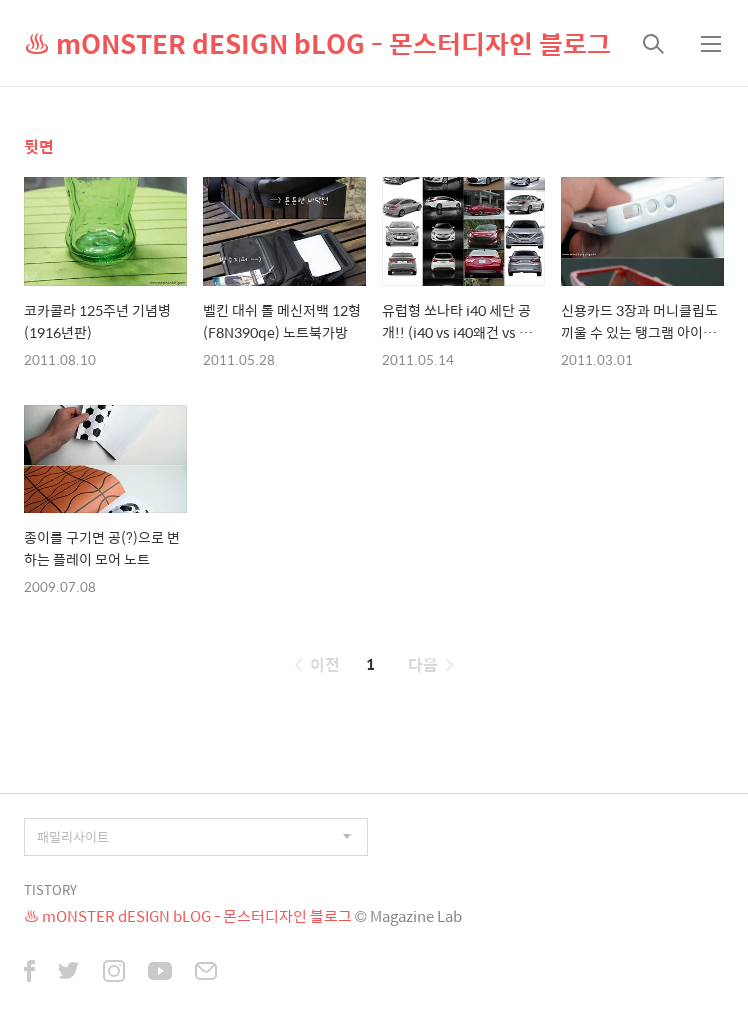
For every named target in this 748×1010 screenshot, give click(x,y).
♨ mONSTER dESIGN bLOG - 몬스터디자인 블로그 (317, 43)
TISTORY (50, 889)
